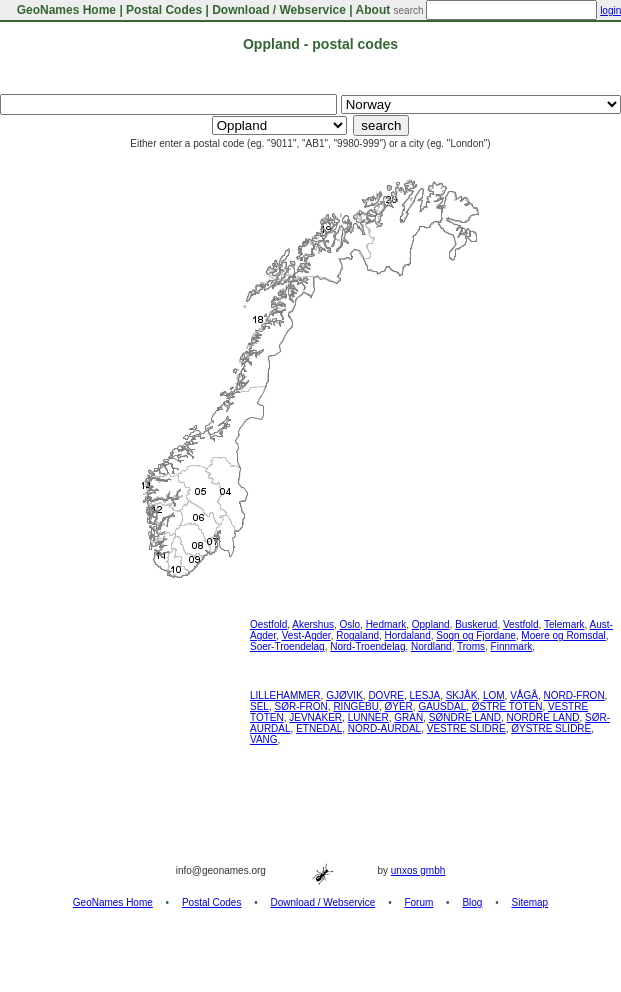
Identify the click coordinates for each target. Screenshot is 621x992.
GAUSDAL (442, 706)
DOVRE (386, 695)
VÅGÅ (524, 695)
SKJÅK (462, 695)
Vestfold (521, 624)
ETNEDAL (319, 728)
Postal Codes (164, 10)
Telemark (564, 624)
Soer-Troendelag (287, 646)
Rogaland (357, 635)
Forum (418, 902)
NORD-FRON (574, 695)
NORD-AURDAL (384, 728)
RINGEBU (356, 706)
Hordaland (408, 635)
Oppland (431, 624)
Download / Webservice (279, 10)
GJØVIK (344, 695)
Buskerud (476, 624)
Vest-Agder (306, 635)
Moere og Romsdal (563, 635)
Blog (472, 902)
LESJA (425, 695)
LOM (494, 695)
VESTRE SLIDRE (466, 728)
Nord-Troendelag (367, 646)
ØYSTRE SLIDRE (551, 728)
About (373, 10)
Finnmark (512, 646)
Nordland (431, 646)
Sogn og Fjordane (476, 635)
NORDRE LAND (543, 717)
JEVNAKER (315, 717)
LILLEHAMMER (285, 695)
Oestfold (268, 624)
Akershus (313, 624)
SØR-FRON (300, 706)
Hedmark (386, 624)
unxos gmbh (418, 870)
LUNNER (368, 717)
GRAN (408, 717)
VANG (264, 739)
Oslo (350, 624)
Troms (471, 646)
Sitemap (530, 902)
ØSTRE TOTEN (507, 706)
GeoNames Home (64, 10)
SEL (259, 706)
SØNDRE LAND (465, 717)
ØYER (399, 706)
